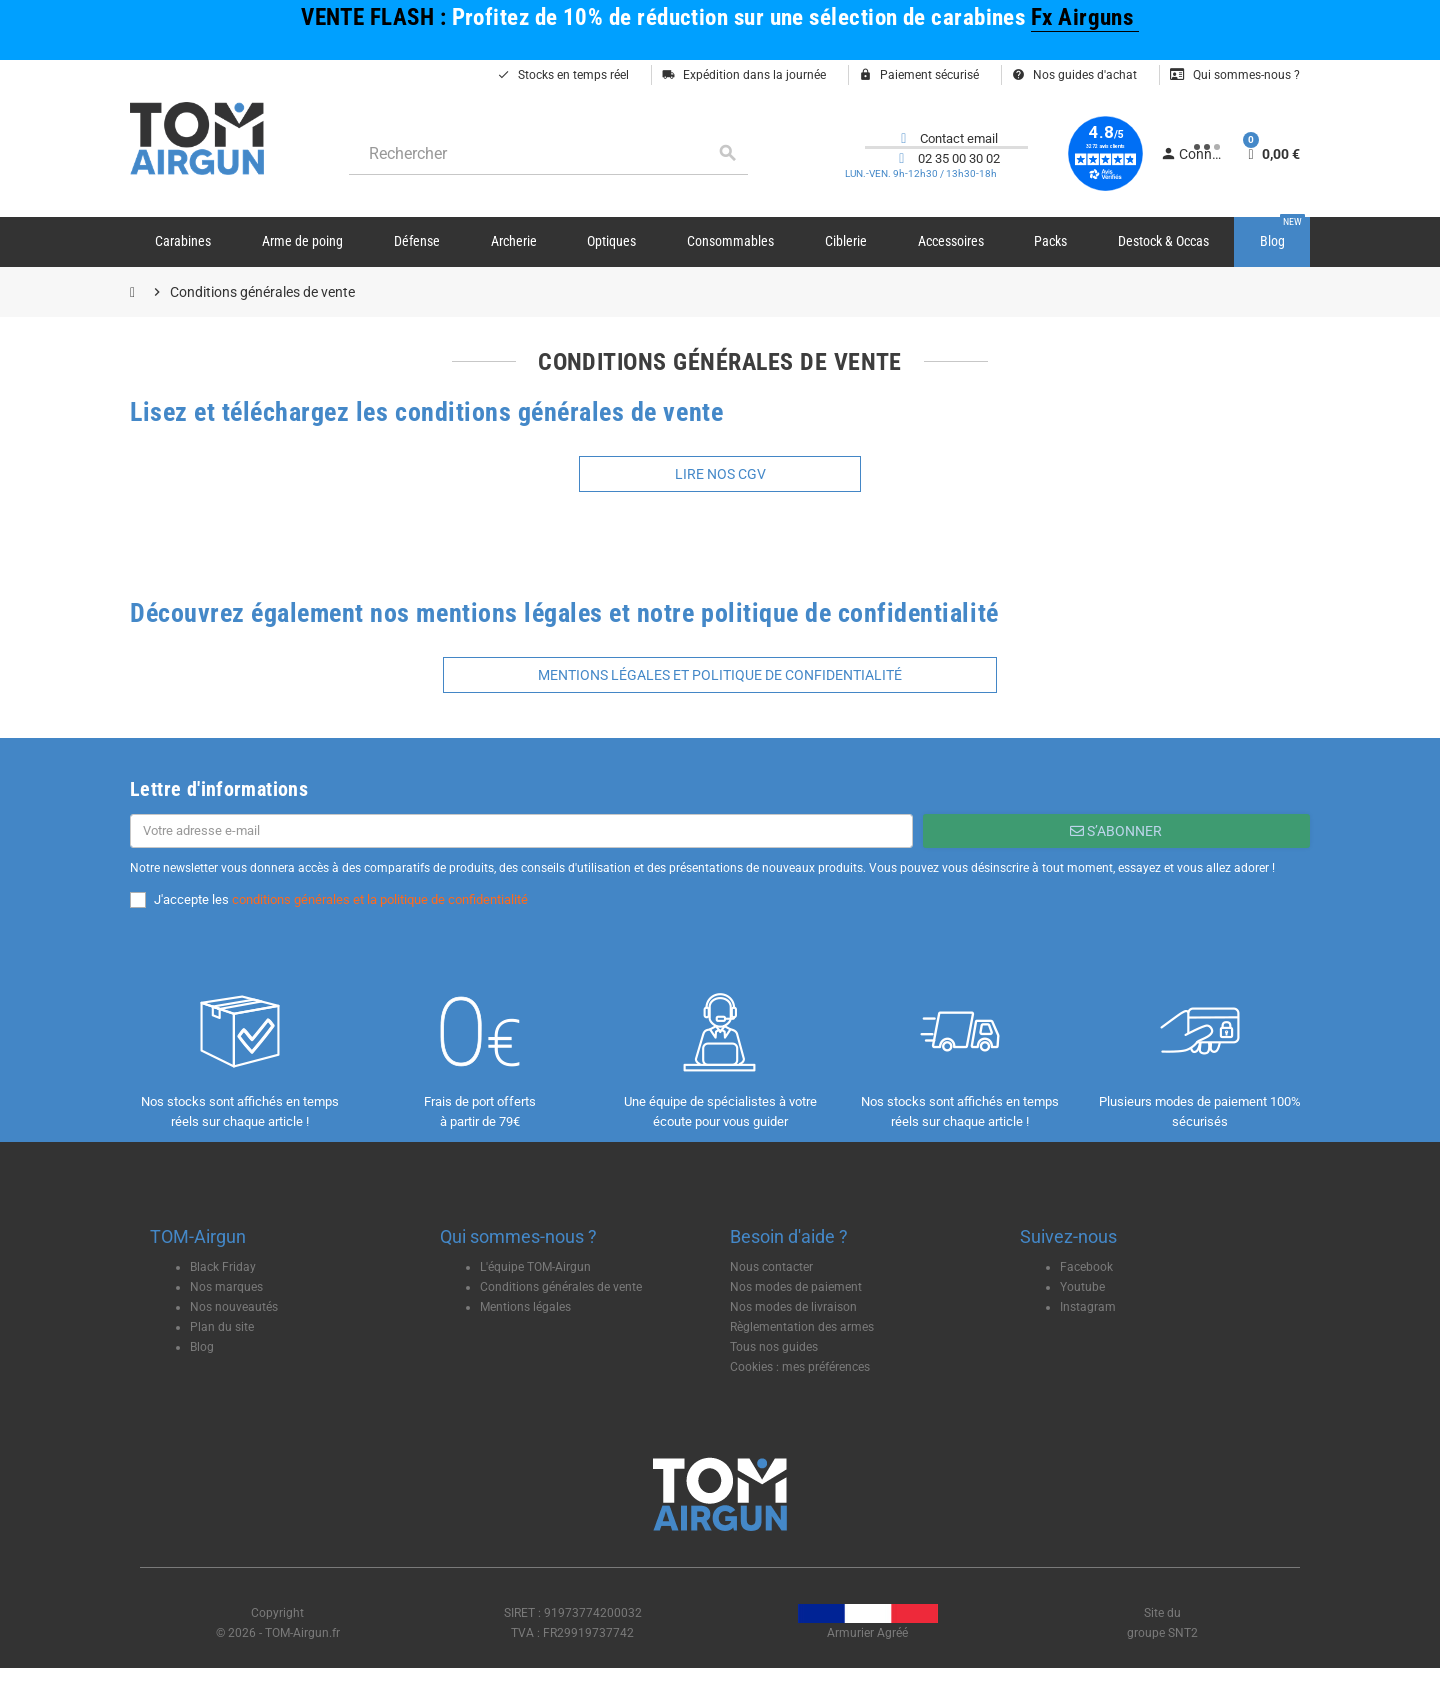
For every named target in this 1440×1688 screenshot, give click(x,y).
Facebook (1086, 1267)
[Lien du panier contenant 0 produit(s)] (1272, 154)
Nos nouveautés (234, 1307)
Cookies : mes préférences (800, 1367)
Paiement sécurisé (919, 75)
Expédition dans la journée (744, 75)
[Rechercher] (548, 153)
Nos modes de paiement (796, 1287)
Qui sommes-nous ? (1235, 75)
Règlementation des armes (802, 1327)
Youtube (1082, 1287)
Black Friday (223, 1267)
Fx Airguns (1085, 17)
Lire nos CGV (720, 474)
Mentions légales (525, 1307)
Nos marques (226, 1287)
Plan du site (222, 1327)
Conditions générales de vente (561, 1287)
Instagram (1088, 1307)
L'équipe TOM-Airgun (535, 1267)
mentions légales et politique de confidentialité (720, 675)
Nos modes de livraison (793, 1307)
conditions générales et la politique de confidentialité (380, 899)
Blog (202, 1347)
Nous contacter (771, 1267)
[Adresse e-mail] (521, 831)
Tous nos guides (774, 1347)
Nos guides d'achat (1074, 75)
